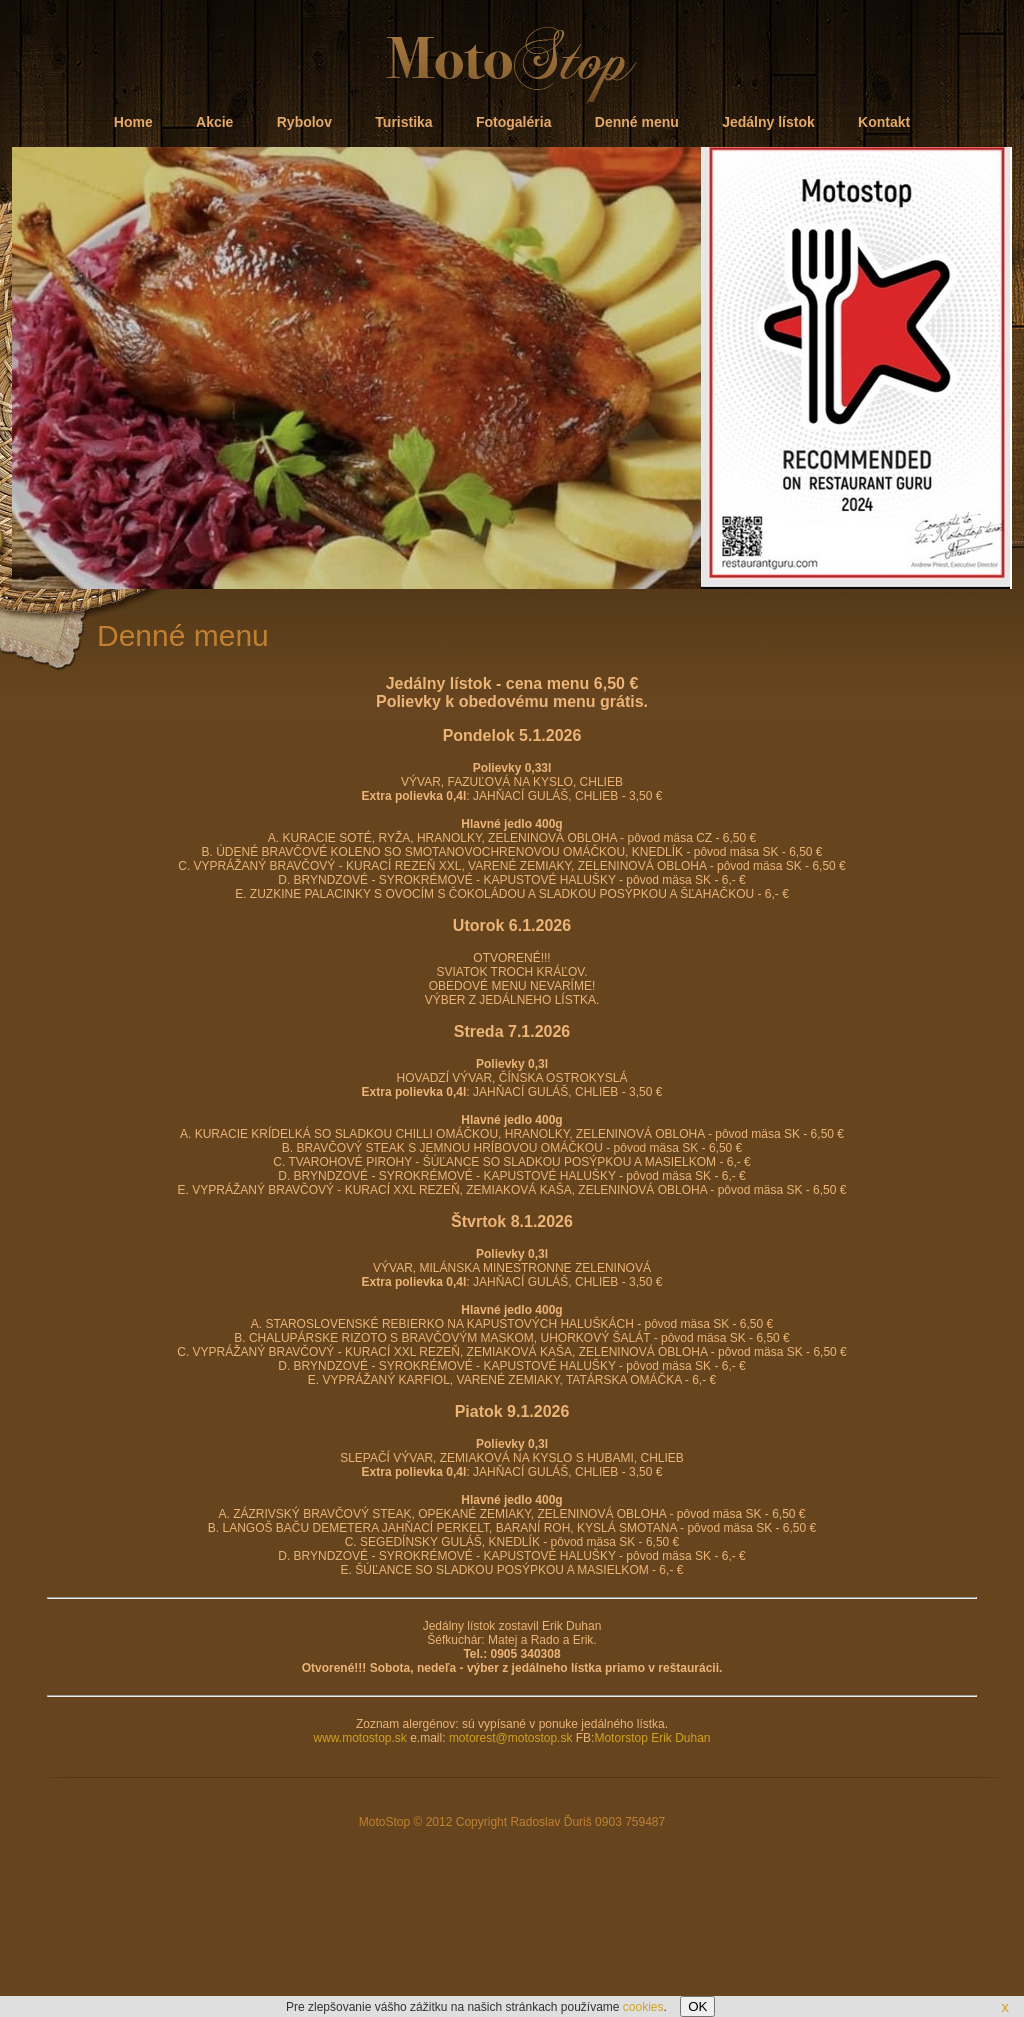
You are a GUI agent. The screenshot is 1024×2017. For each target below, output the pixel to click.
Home (133, 122)
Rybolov (304, 122)
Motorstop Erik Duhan (652, 1738)
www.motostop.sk (359, 1738)
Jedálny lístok (768, 122)
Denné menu (637, 122)
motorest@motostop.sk (511, 1738)
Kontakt (884, 122)
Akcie (214, 122)
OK (697, 2006)
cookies (643, 2007)
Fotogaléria (513, 122)
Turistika (403, 122)
